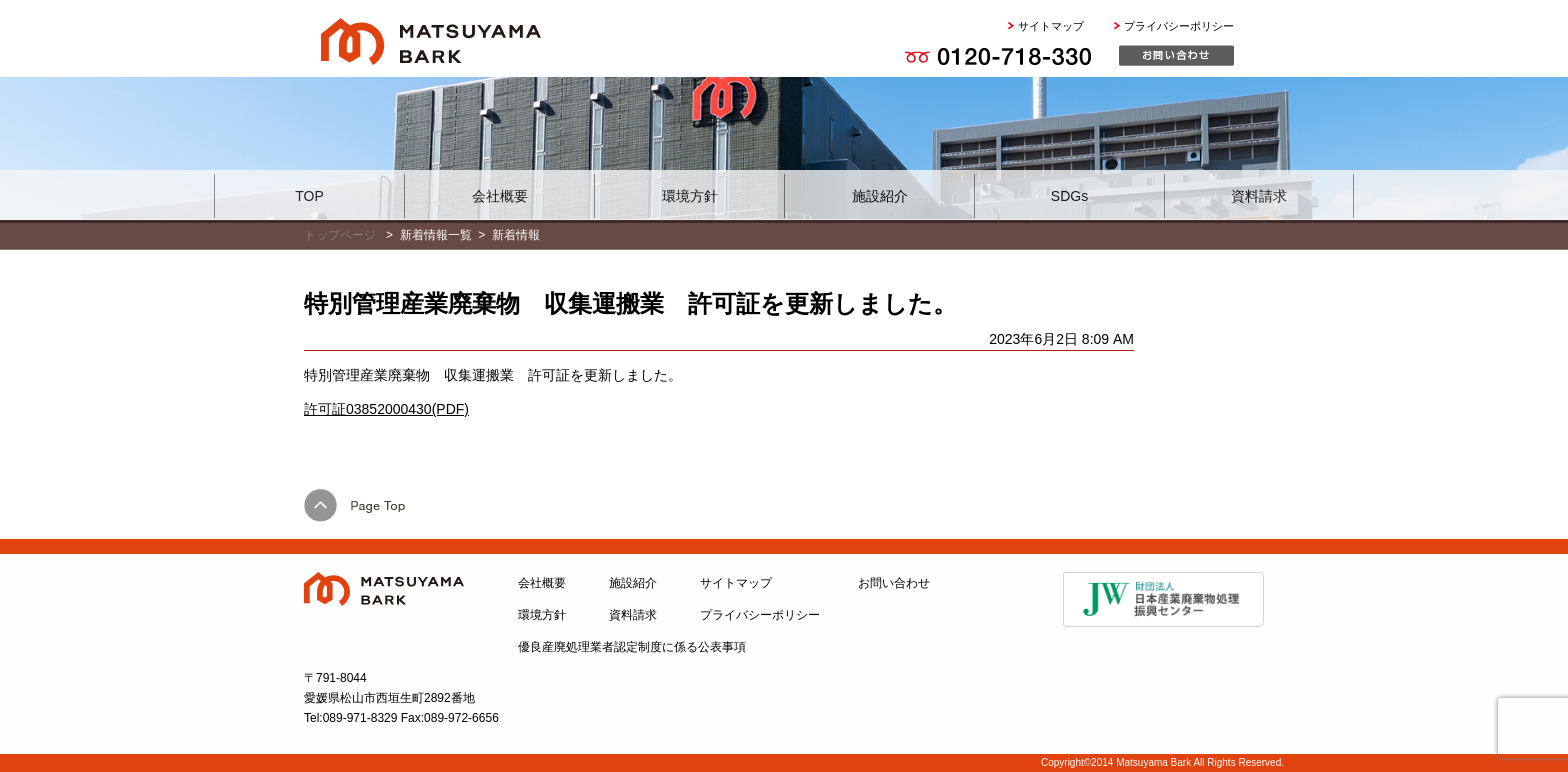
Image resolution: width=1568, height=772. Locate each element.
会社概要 (500, 196)
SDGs (1069, 196)
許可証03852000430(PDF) (386, 409)
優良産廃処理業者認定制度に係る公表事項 (632, 647)
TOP (309, 196)
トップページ (340, 235)
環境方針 (690, 196)
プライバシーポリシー (1179, 26)
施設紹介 (880, 196)
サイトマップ (1051, 26)
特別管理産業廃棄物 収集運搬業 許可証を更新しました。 (630, 303)
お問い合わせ (894, 583)
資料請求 (1259, 196)
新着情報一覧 (436, 235)
